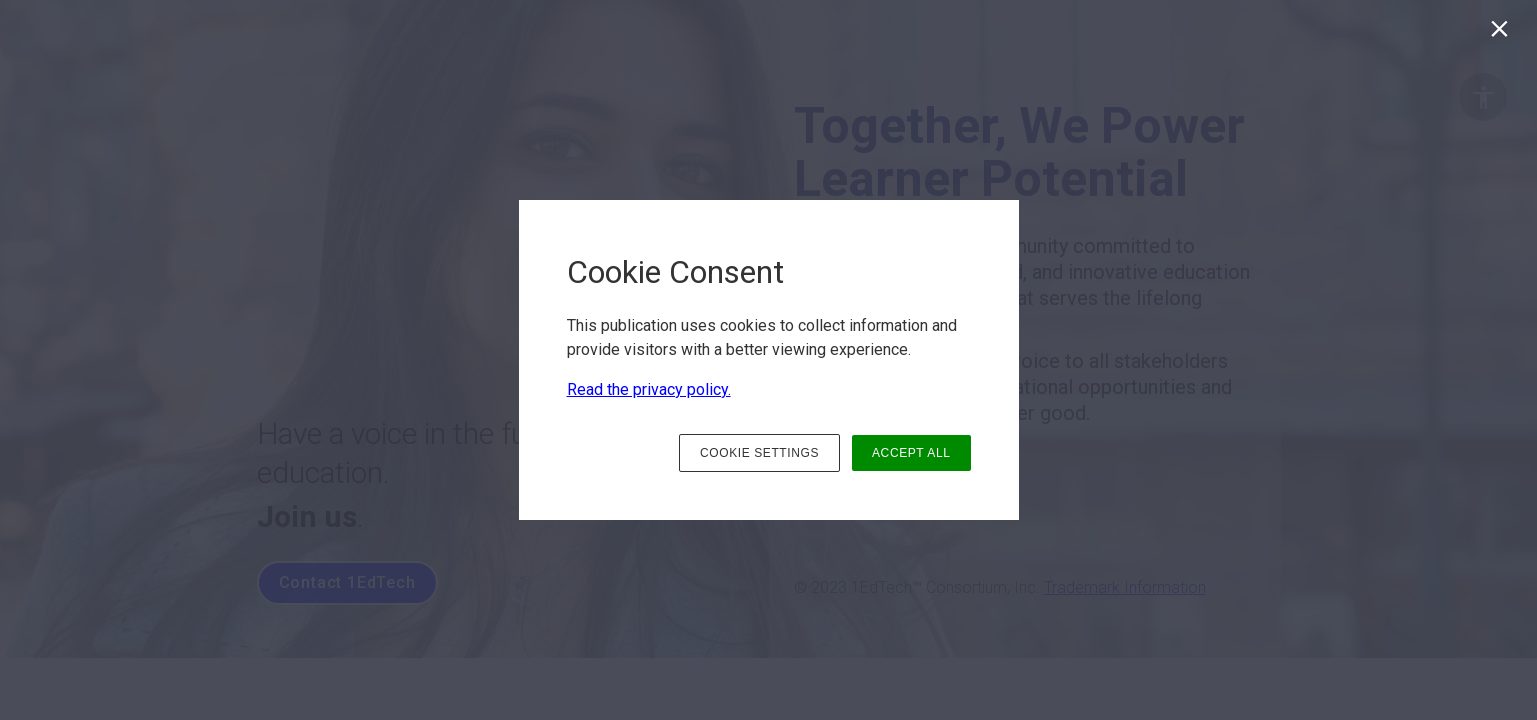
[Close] (1503, 33)
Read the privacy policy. (649, 389)
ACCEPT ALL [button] (911, 453)
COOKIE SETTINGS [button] (759, 453)
